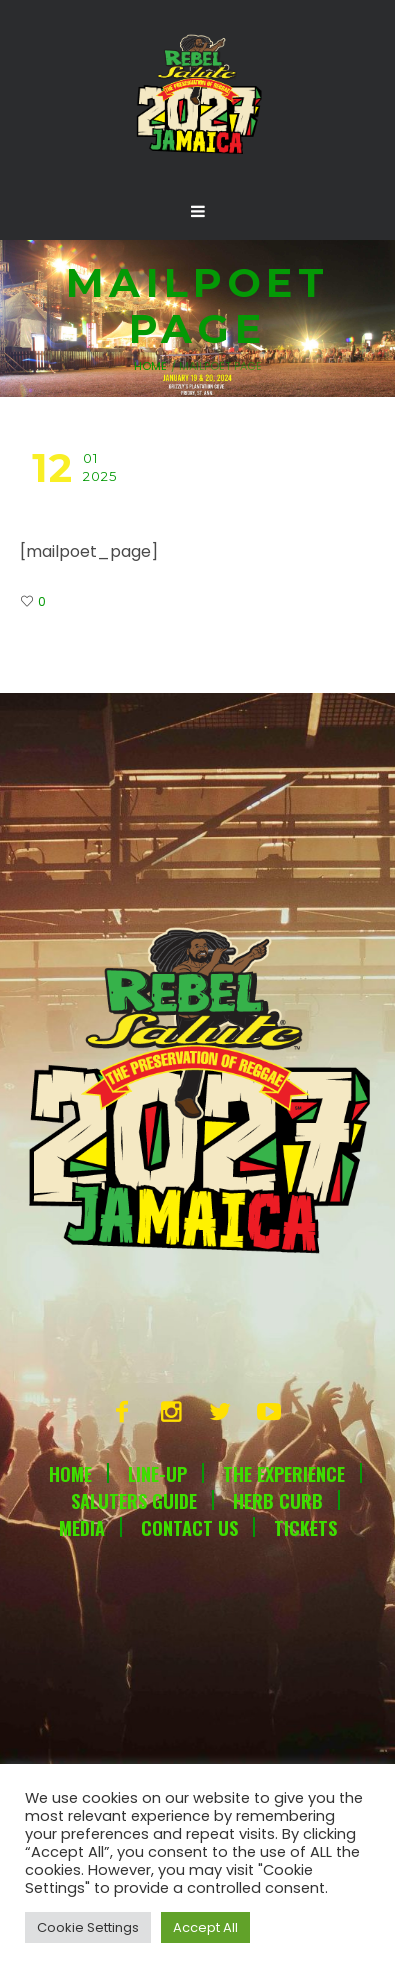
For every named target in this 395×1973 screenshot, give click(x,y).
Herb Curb (278, 1501)
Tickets (305, 1528)
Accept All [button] (205, 1927)
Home (150, 366)
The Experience (284, 1474)
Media (82, 1528)
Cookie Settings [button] (88, 1927)
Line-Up (157, 1474)
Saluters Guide (134, 1501)
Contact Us (189, 1528)
